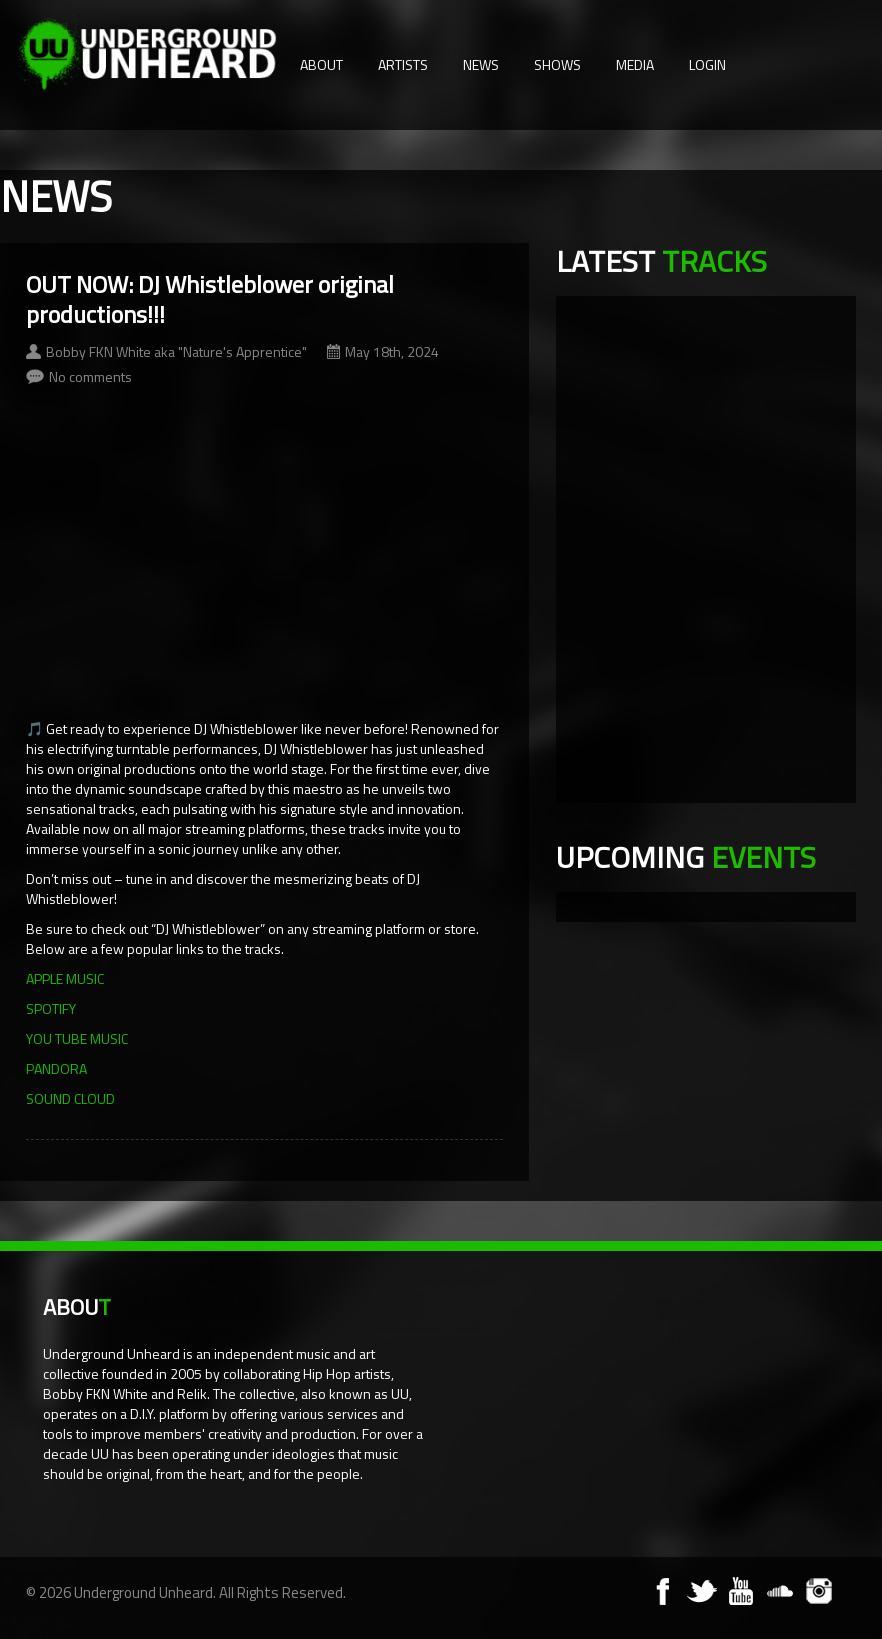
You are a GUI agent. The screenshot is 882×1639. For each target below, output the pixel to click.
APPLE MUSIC (65, 978)
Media (635, 64)
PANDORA (56, 1068)
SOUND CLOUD (70, 1098)
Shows (557, 64)
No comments (90, 376)
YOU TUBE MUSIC (77, 1038)
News (481, 64)
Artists (403, 64)
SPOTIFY (51, 1008)
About (321, 64)
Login (707, 64)
